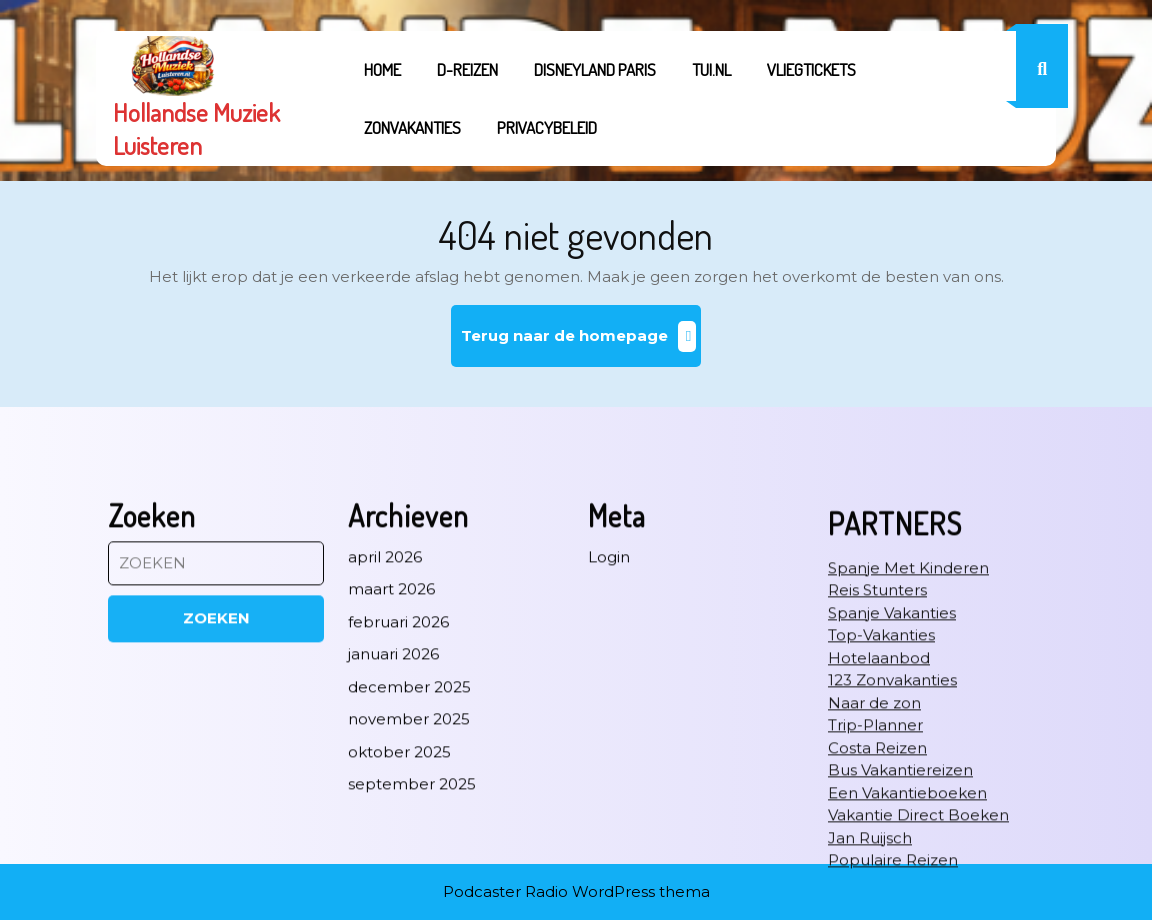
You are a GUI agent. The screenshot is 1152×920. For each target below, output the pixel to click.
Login (609, 714)
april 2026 (385, 714)
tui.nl (711, 69)
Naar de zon (874, 860)
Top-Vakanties (881, 792)
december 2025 (409, 844)
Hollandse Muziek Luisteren (196, 128)
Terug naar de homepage (581, 343)
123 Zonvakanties (892, 837)
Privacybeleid (547, 127)
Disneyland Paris (595, 69)
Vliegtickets (811, 69)
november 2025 (409, 876)
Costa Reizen (877, 905)
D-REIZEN (467, 69)
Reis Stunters (877, 747)
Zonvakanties (412, 127)
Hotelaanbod (879, 815)
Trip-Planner (875, 882)
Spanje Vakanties (892, 770)
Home (382, 69)
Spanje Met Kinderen (908, 725)
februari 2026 (398, 779)
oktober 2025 (399, 909)
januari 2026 (393, 811)
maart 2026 (391, 746)
